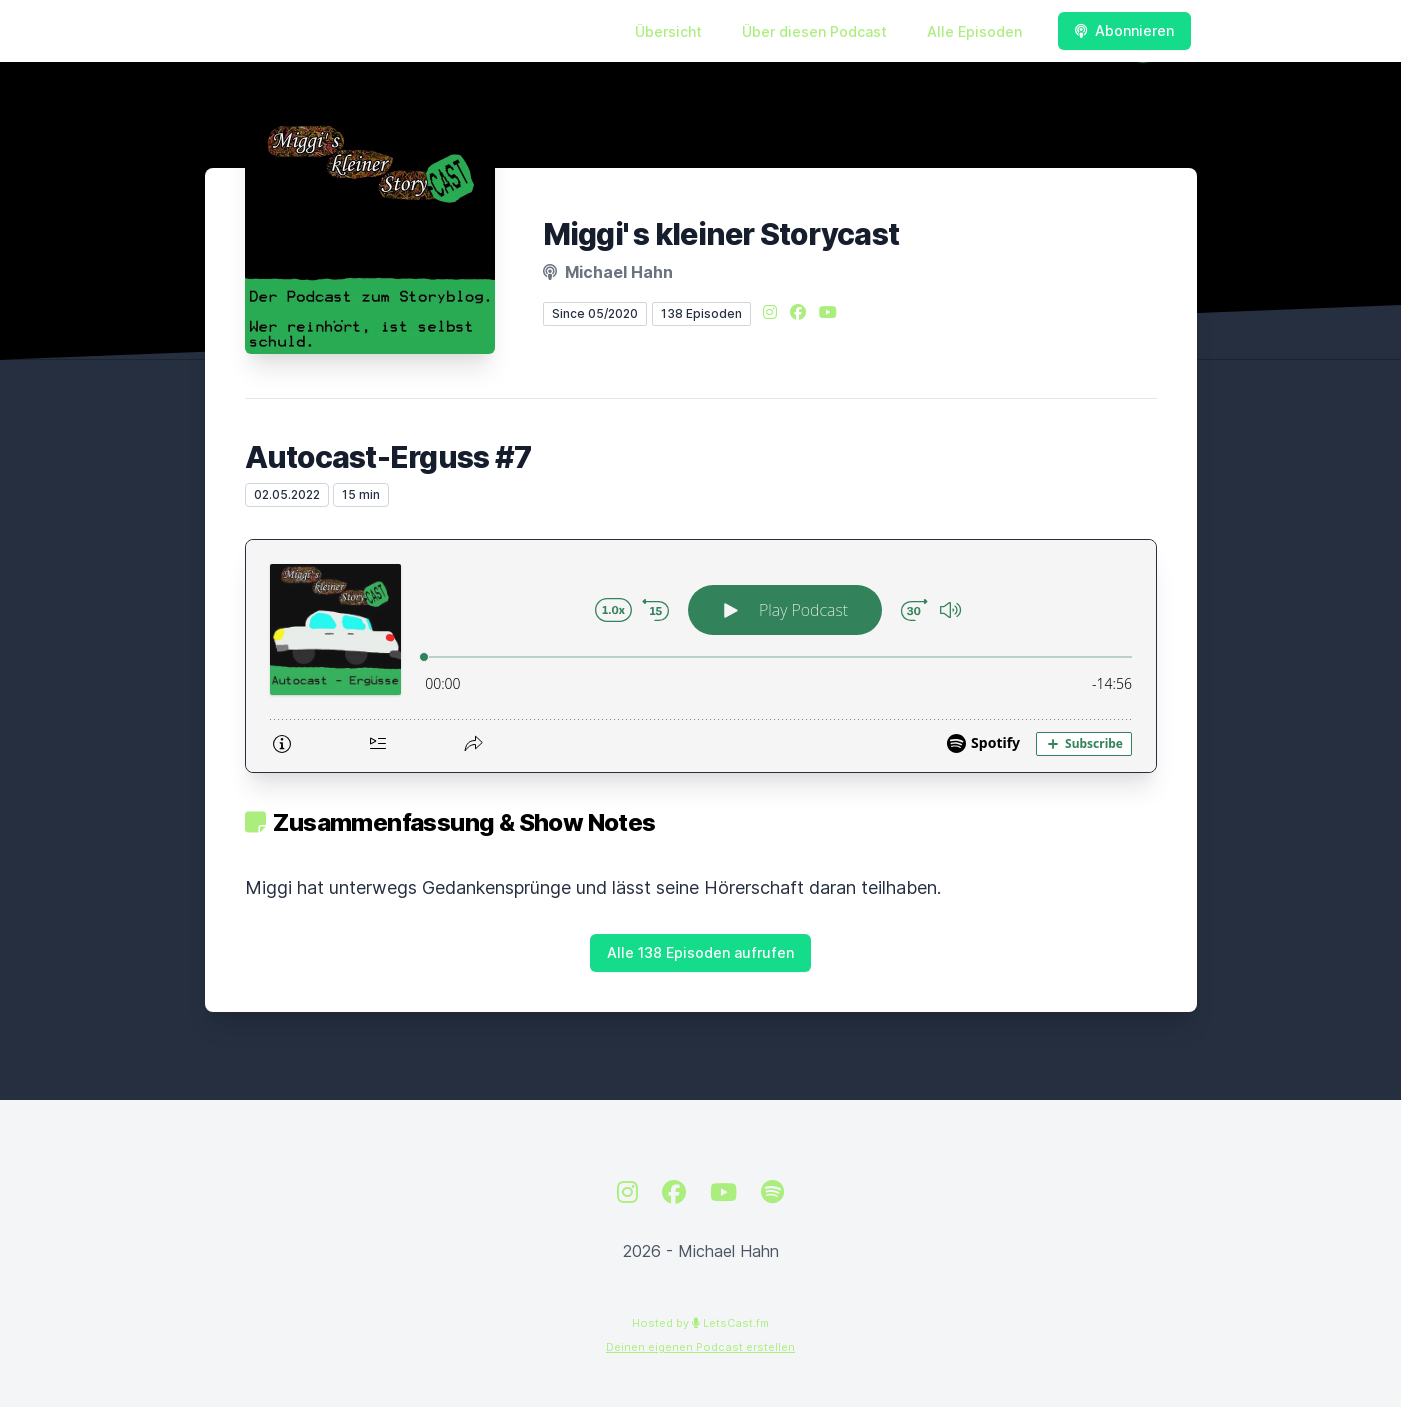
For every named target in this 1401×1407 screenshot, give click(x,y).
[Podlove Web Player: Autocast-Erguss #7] (701, 656)
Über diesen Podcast (814, 31)
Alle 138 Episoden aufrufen (700, 952)
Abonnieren (1124, 30)
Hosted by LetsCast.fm (700, 1323)
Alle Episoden (974, 31)
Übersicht (668, 31)
